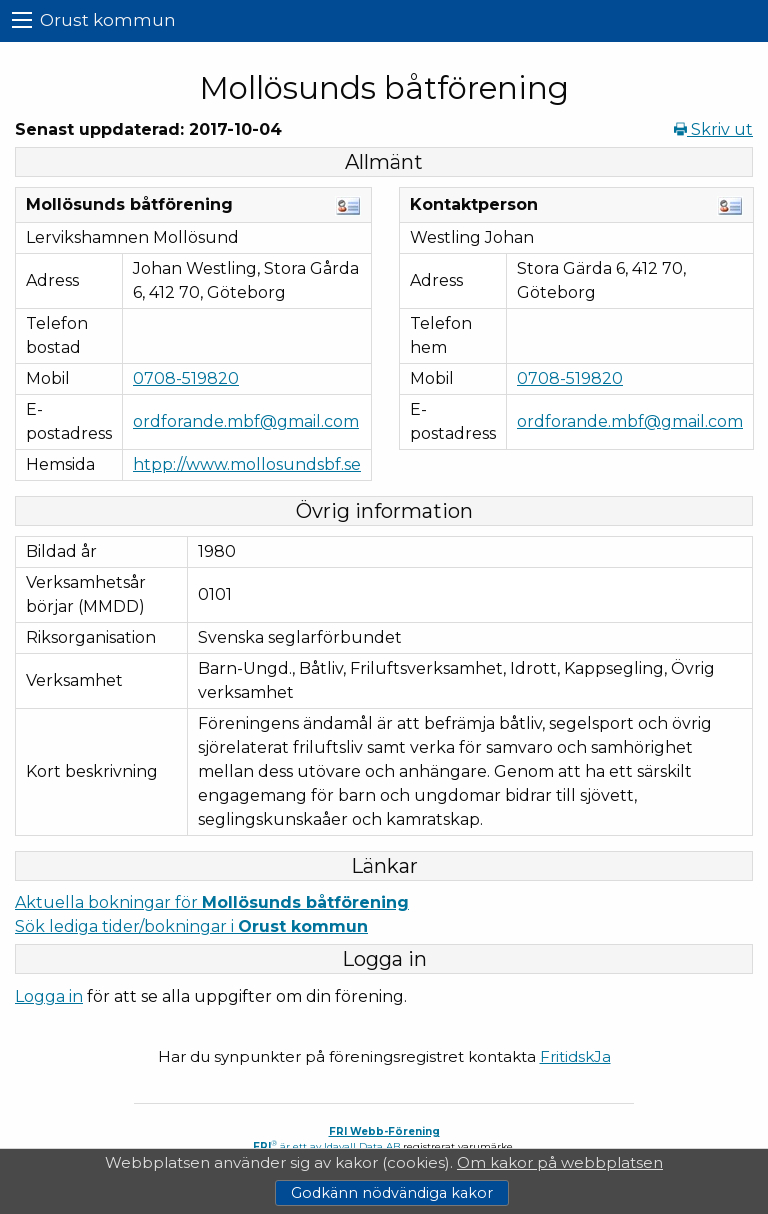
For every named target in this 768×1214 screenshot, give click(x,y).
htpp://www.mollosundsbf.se (247, 464)
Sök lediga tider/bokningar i (191, 926)
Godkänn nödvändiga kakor (392, 1193)
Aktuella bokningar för (212, 902)
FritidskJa (575, 1056)
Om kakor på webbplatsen (560, 1162)
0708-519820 (186, 378)
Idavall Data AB (362, 1146)
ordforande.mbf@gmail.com (246, 421)
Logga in (49, 996)
